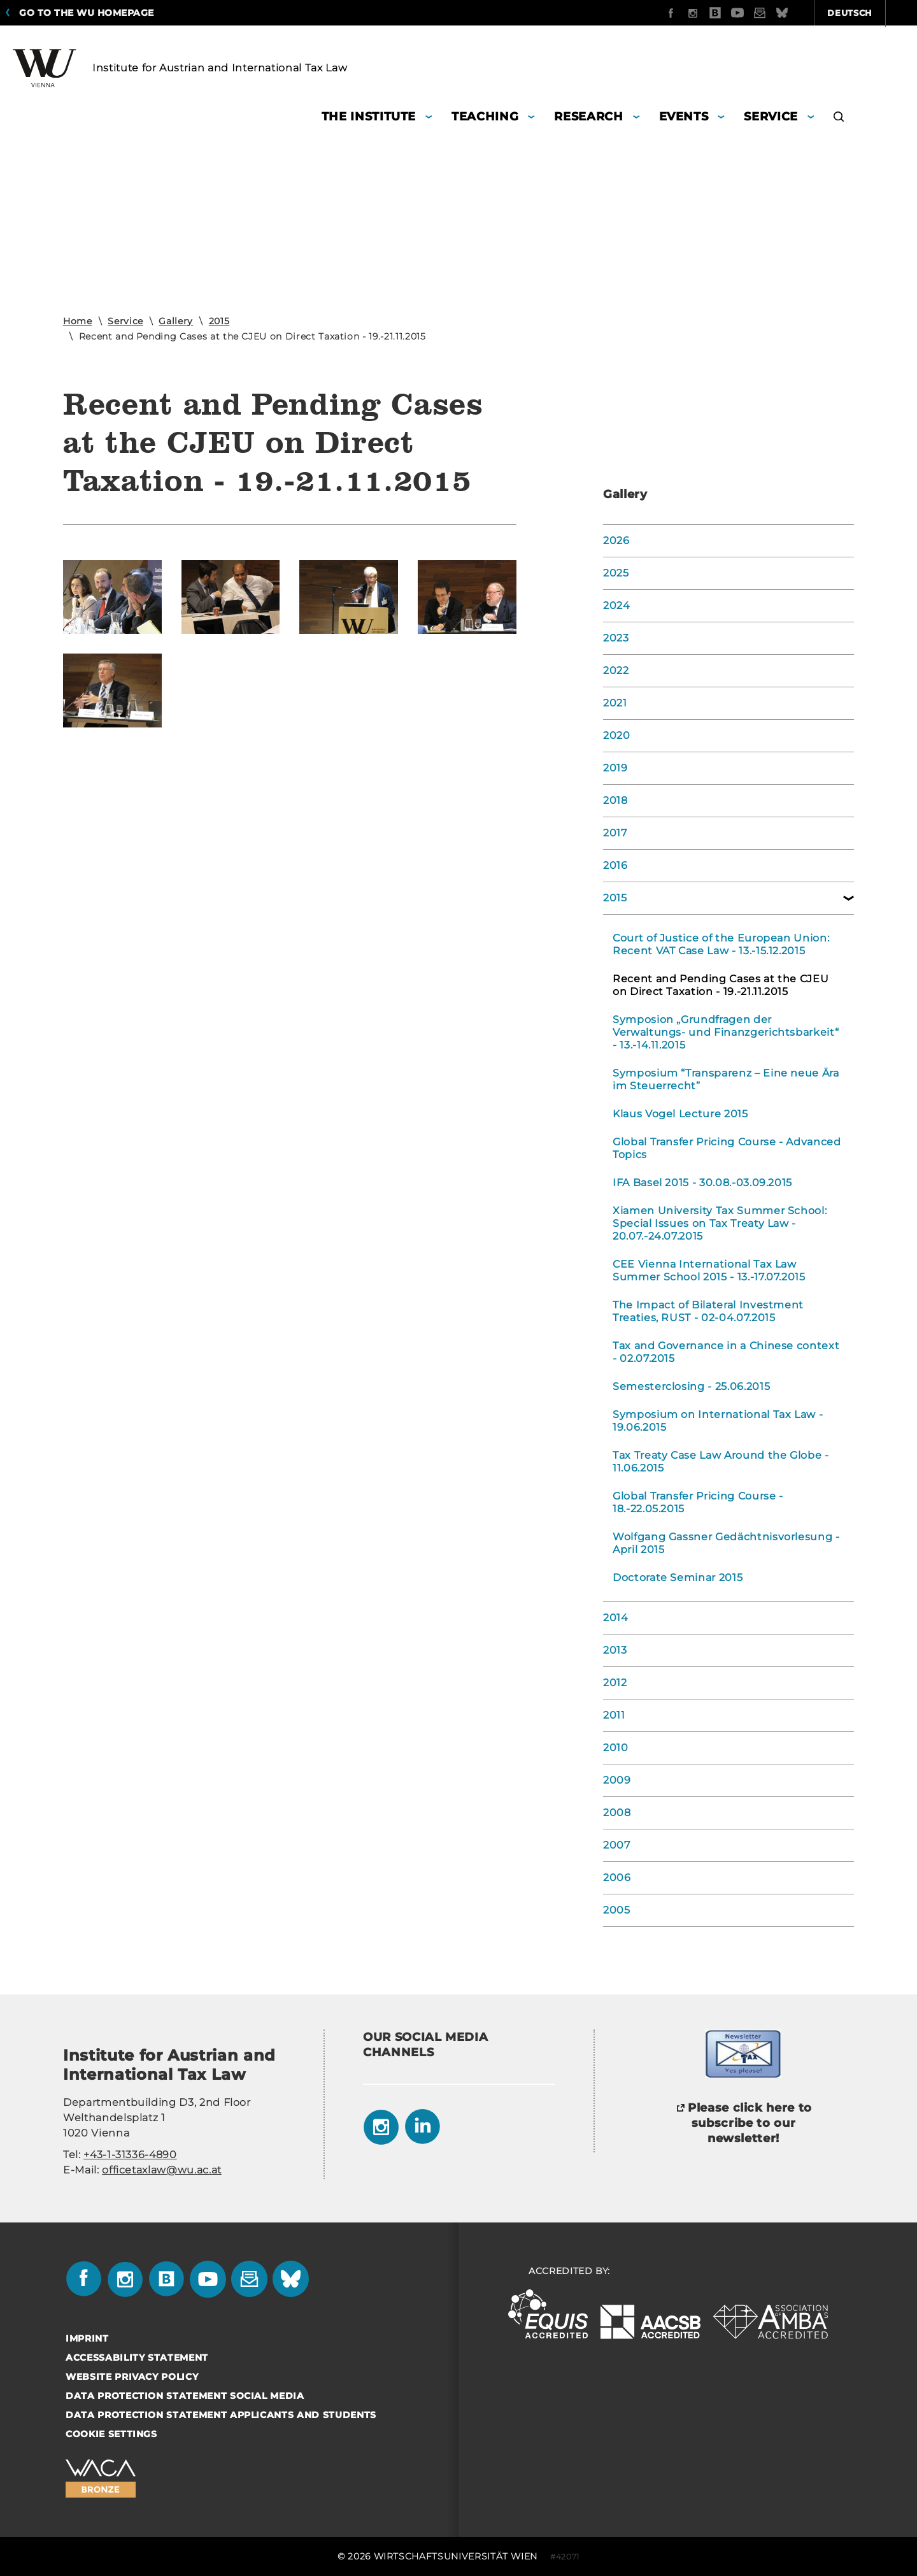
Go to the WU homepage (86, 12)
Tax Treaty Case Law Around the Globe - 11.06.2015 (721, 1461)
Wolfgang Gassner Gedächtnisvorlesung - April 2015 (726, 1543)
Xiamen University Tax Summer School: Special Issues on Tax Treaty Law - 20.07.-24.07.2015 (720, 1223)
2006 (617, 1877)
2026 (616, 540)
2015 (219, 321)
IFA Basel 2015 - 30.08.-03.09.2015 (702, 1183)
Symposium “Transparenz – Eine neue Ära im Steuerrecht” (726, 1079)
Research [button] (588, 117)
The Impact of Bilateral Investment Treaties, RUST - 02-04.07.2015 (708, 1311)
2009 (617, 1780)
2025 (616, 573)
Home (77, 321)
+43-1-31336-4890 (129, 2155)
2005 (616, 1910)
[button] (839, 118)
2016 (615, 865)
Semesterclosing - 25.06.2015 (691, 1386)
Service (125, 321)
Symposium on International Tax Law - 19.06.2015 (718, 1420)
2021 (615, 703)
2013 (615, 1650)
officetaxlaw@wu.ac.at (162, 2170)
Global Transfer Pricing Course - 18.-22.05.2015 (698, 1502)
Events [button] (684, 117)
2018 (615, 800)
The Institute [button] (369, 117)
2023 (616, 638)
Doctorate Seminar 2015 (678, 1577)
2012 (615, 1683)
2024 (616, 605)
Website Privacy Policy (132, 2376)
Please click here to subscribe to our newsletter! (750, 2123)
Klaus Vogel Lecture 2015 (680, 1114)
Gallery (176, 321)
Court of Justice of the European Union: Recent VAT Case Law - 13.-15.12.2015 (721, 944)
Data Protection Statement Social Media (185, 2395)
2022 (616, 670)
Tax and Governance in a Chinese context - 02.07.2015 (726, 1352)
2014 (616, 1618)
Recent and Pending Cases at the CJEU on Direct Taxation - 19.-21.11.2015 (720, 985)
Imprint (87, 2338)
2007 (616, 1845)
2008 (617, 1813)
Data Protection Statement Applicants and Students (221, 2415)
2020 (616, 735)
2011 (614, 1715)
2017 (615, 833)
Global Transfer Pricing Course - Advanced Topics (727, 1148)
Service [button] (771, 117)
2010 (616, 1748)
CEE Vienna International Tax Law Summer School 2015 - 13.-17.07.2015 (709, 1270)
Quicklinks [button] (867, 13)
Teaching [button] (484, 117)
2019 (615, 768)
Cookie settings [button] (111, 2434)
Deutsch (781, 13)
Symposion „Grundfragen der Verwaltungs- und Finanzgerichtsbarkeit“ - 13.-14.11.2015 (726, 1032)
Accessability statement (137, 2357)
